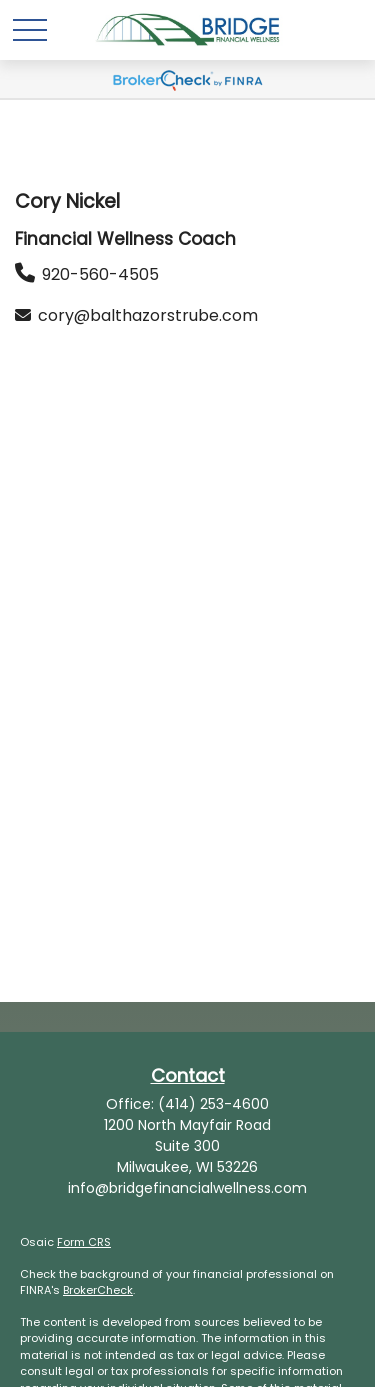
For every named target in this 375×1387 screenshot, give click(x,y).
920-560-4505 (100, 274)
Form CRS (84, 1242)
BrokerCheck (98, 1290)
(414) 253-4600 (213, 1104)
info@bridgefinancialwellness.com (187, 1188)
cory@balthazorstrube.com (148, 315)
